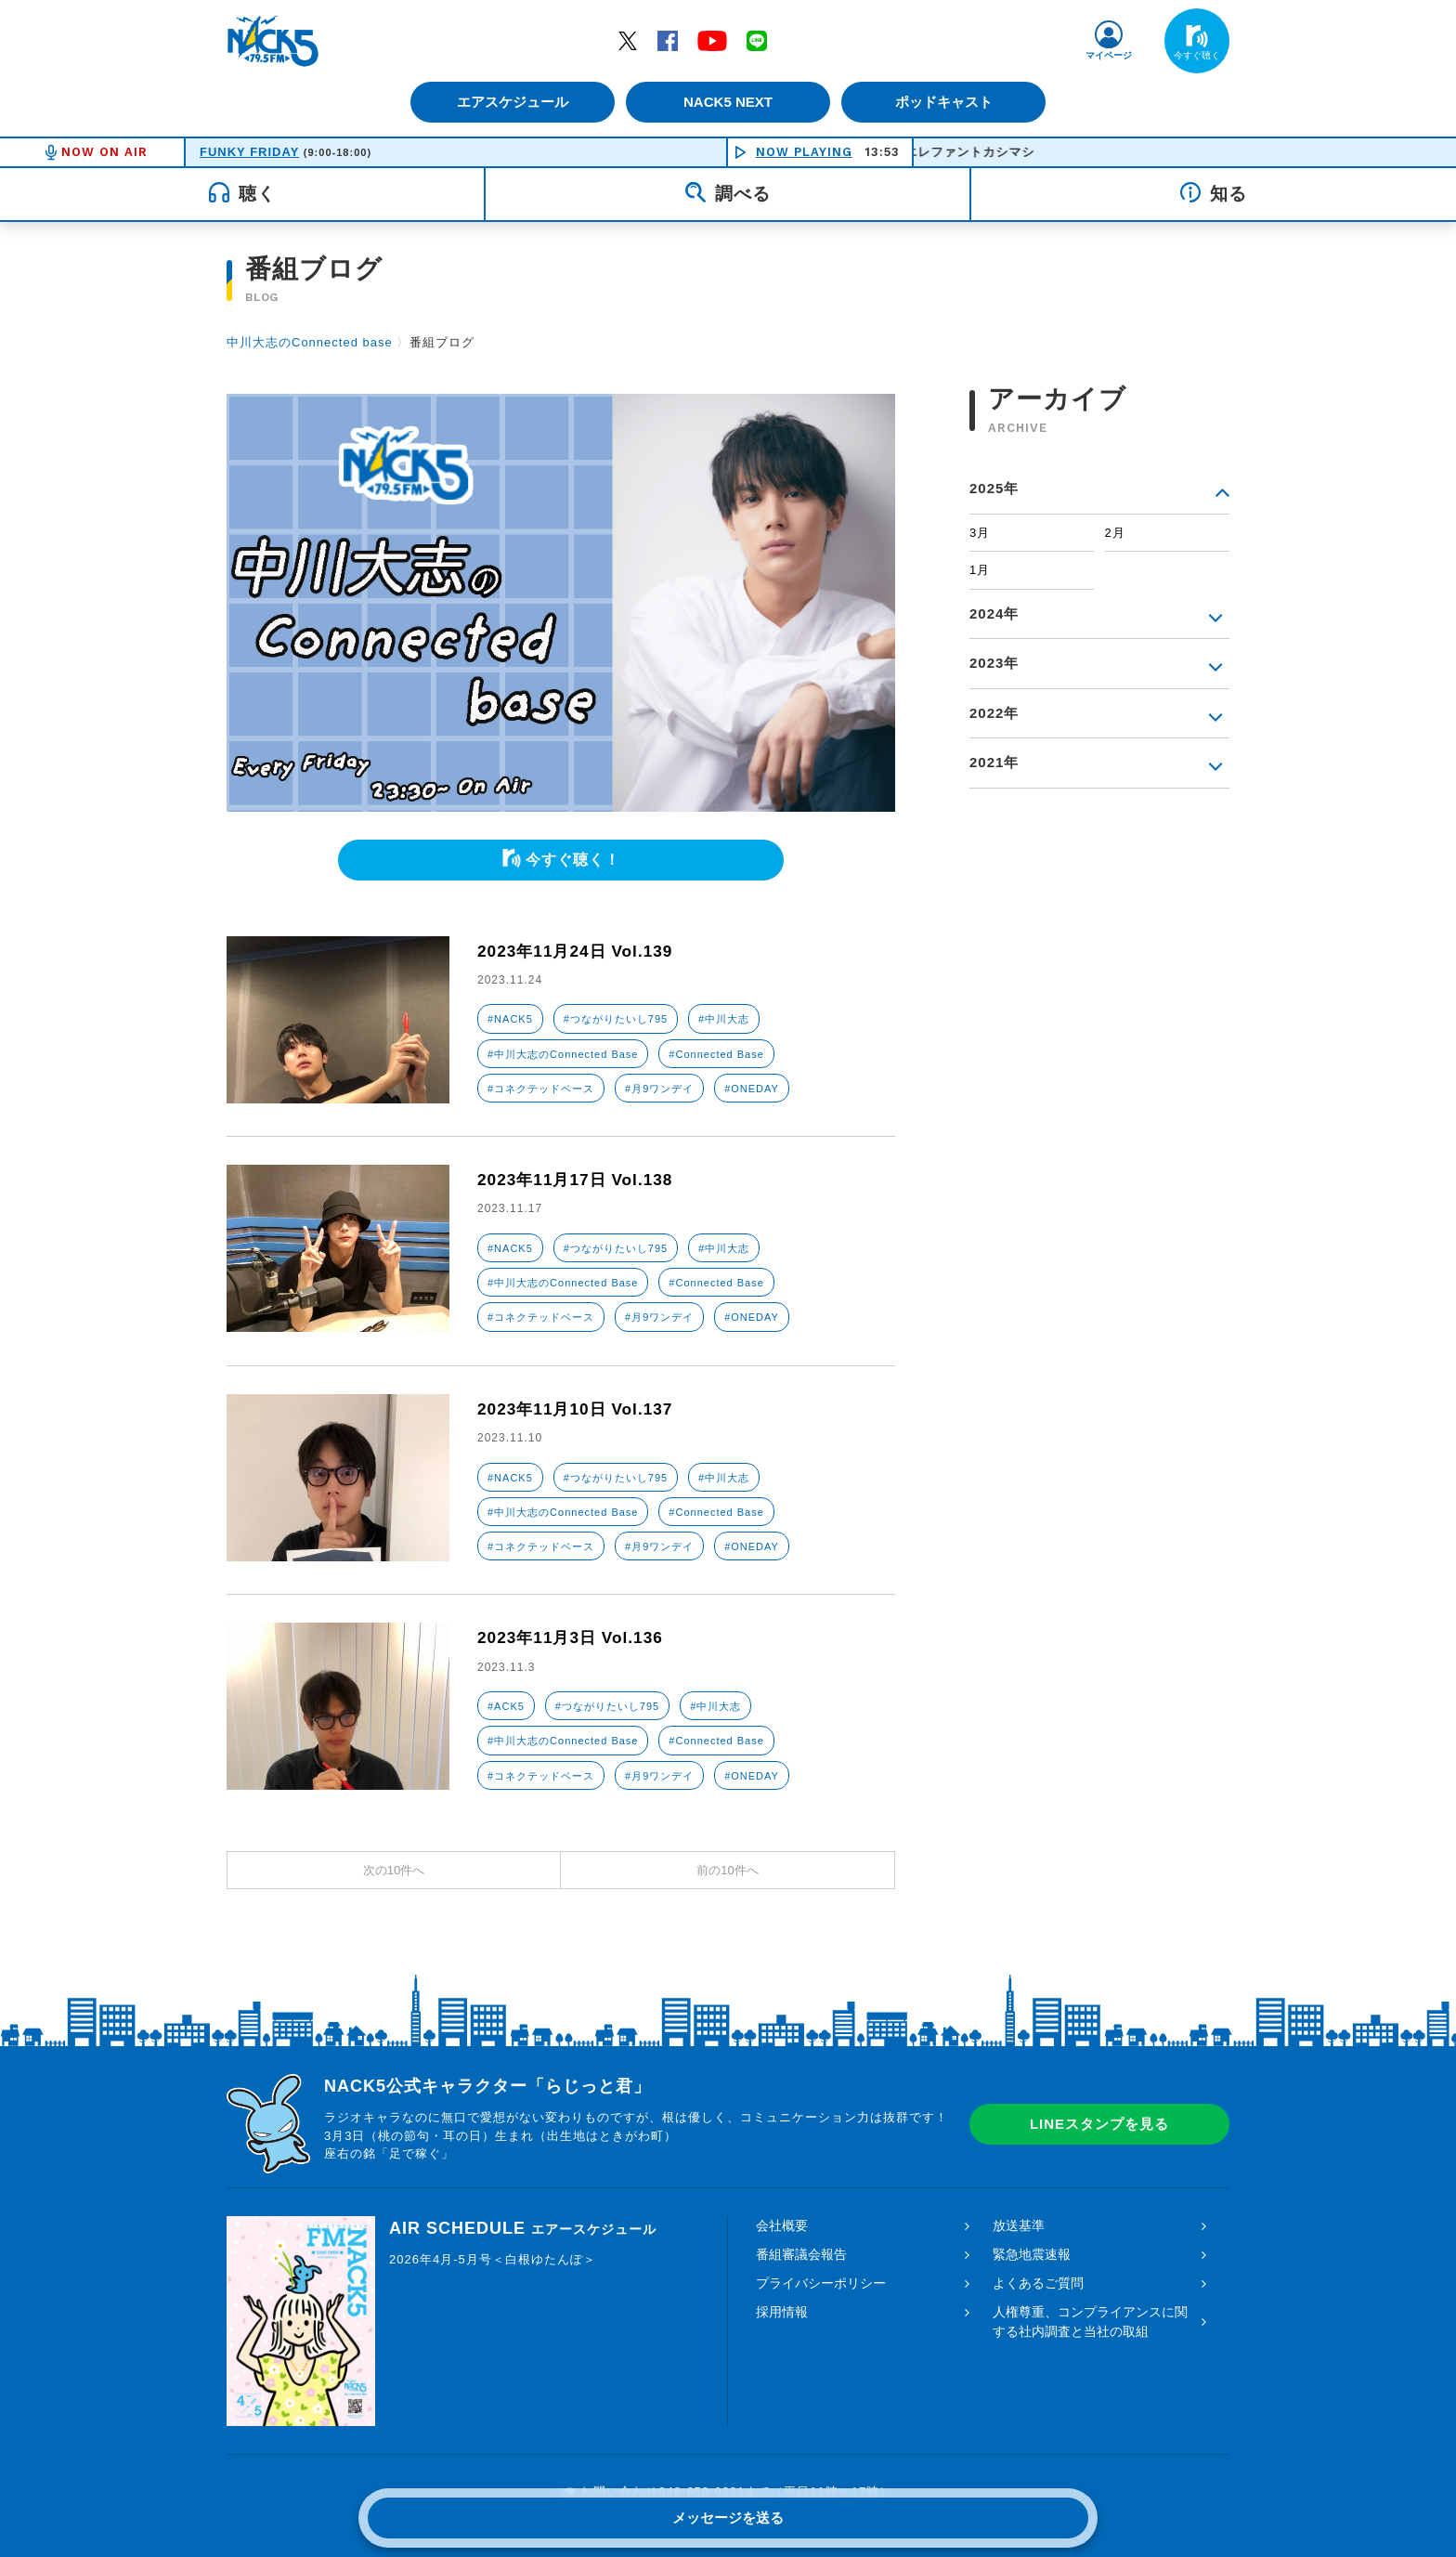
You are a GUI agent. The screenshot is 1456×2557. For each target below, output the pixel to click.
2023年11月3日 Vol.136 (574, 1637)
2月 (1115, 533)
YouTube (712, 40)
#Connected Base (716, 1054)
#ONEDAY (751, 1088)
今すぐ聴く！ (573, 860)
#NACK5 (510, 1018)
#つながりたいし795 (616, 1018)
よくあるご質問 (1038, 2283)
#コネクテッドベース (541, 1088)
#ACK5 (506, 1706)
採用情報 (782, 2311)
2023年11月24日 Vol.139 (579, 951)
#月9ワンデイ (659, 1088)
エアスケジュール (510, 102)
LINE (757, 40)
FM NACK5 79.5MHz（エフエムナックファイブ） (273, 41)
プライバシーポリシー (821, 2283)
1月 (979, 570)
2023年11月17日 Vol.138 (579, 1179)
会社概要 (782, 2225)
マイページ (1109, 55)
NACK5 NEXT (728, 102)
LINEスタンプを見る (1099, 2124)
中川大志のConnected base (310, 342)
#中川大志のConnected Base (563, 1054)
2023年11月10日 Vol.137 (579, 1409)
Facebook (667, 40)
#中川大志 (723, 1018)
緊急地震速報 (1032, 2254)
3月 (979, 533)
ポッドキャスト (946, 102)
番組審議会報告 (801, 2254)
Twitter (628, 40)
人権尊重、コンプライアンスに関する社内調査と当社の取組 (1090, 2321)
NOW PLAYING (804, 152)
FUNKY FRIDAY (249, 152)
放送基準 (1019, 2225)
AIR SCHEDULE (522, 2228)
